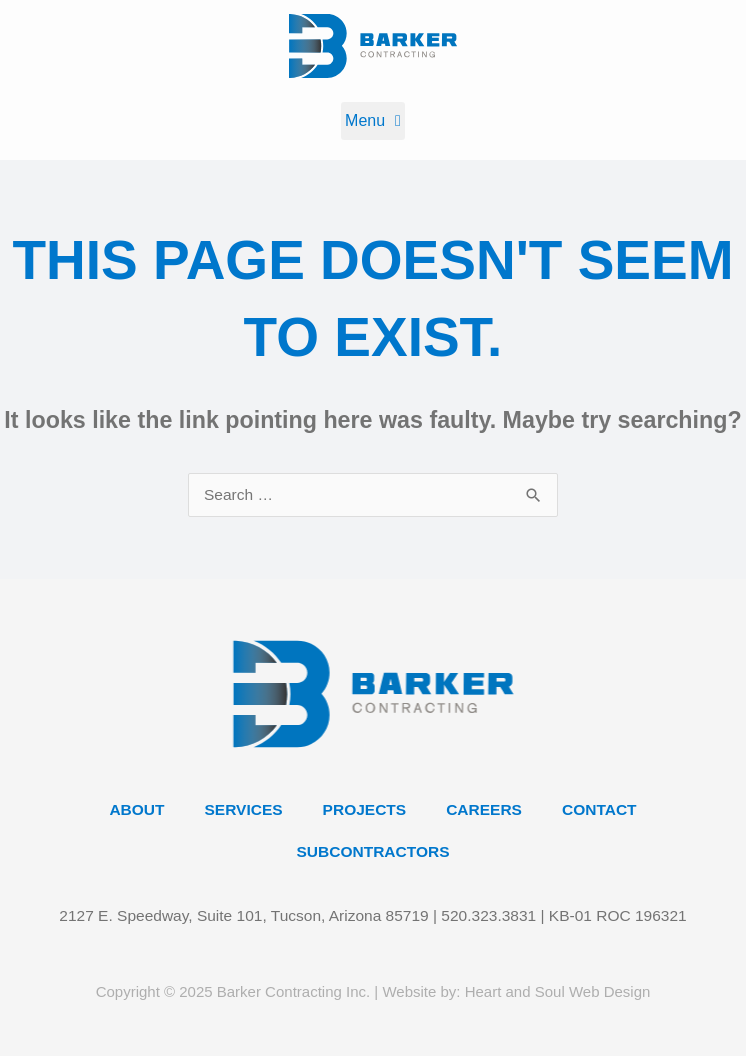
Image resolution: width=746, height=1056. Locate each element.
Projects (365, 809)
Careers (484, 809)
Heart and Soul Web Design (558, 991)
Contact (599, 809)
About (136, 809)
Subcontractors (373, 851)
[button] (373, 121)
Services (244, 809)
